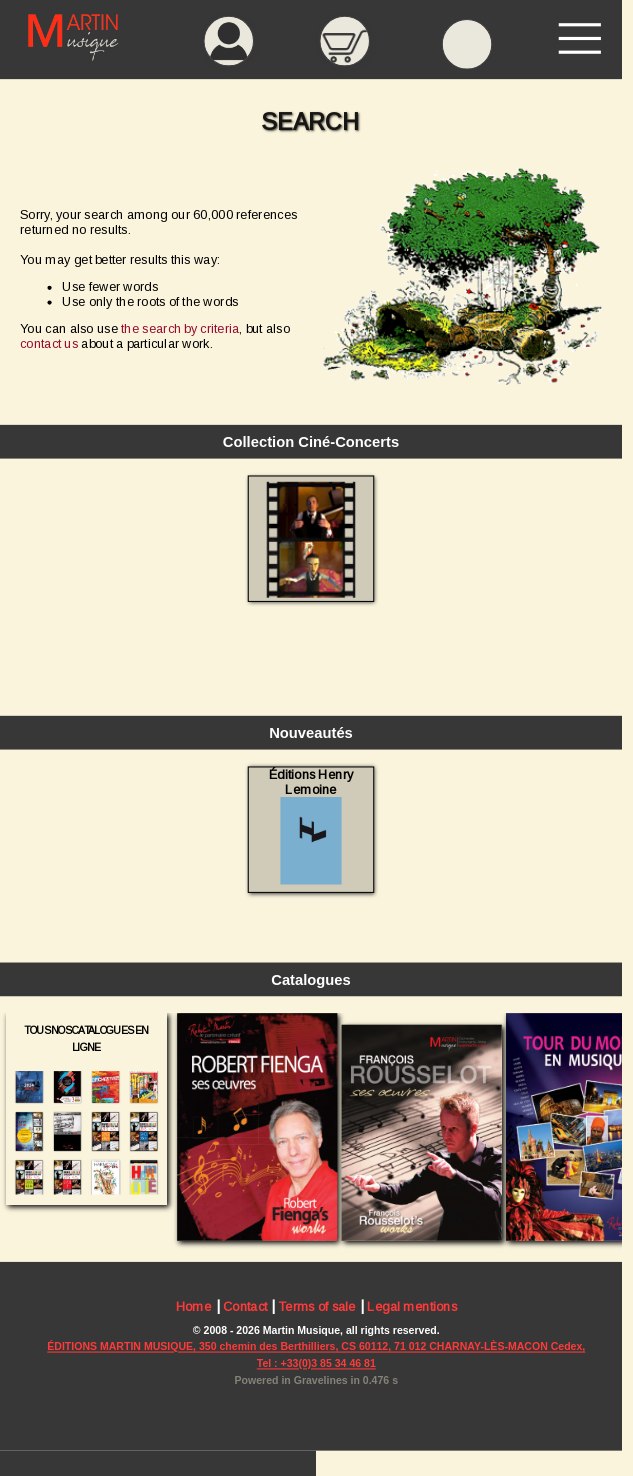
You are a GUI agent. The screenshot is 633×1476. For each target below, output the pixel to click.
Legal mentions (412, 1306)
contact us (49, 343)
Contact (245, 1306)
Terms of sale (317, 1306)
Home (194, 1306)
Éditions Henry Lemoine (311, 826)
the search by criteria (180, 328)
